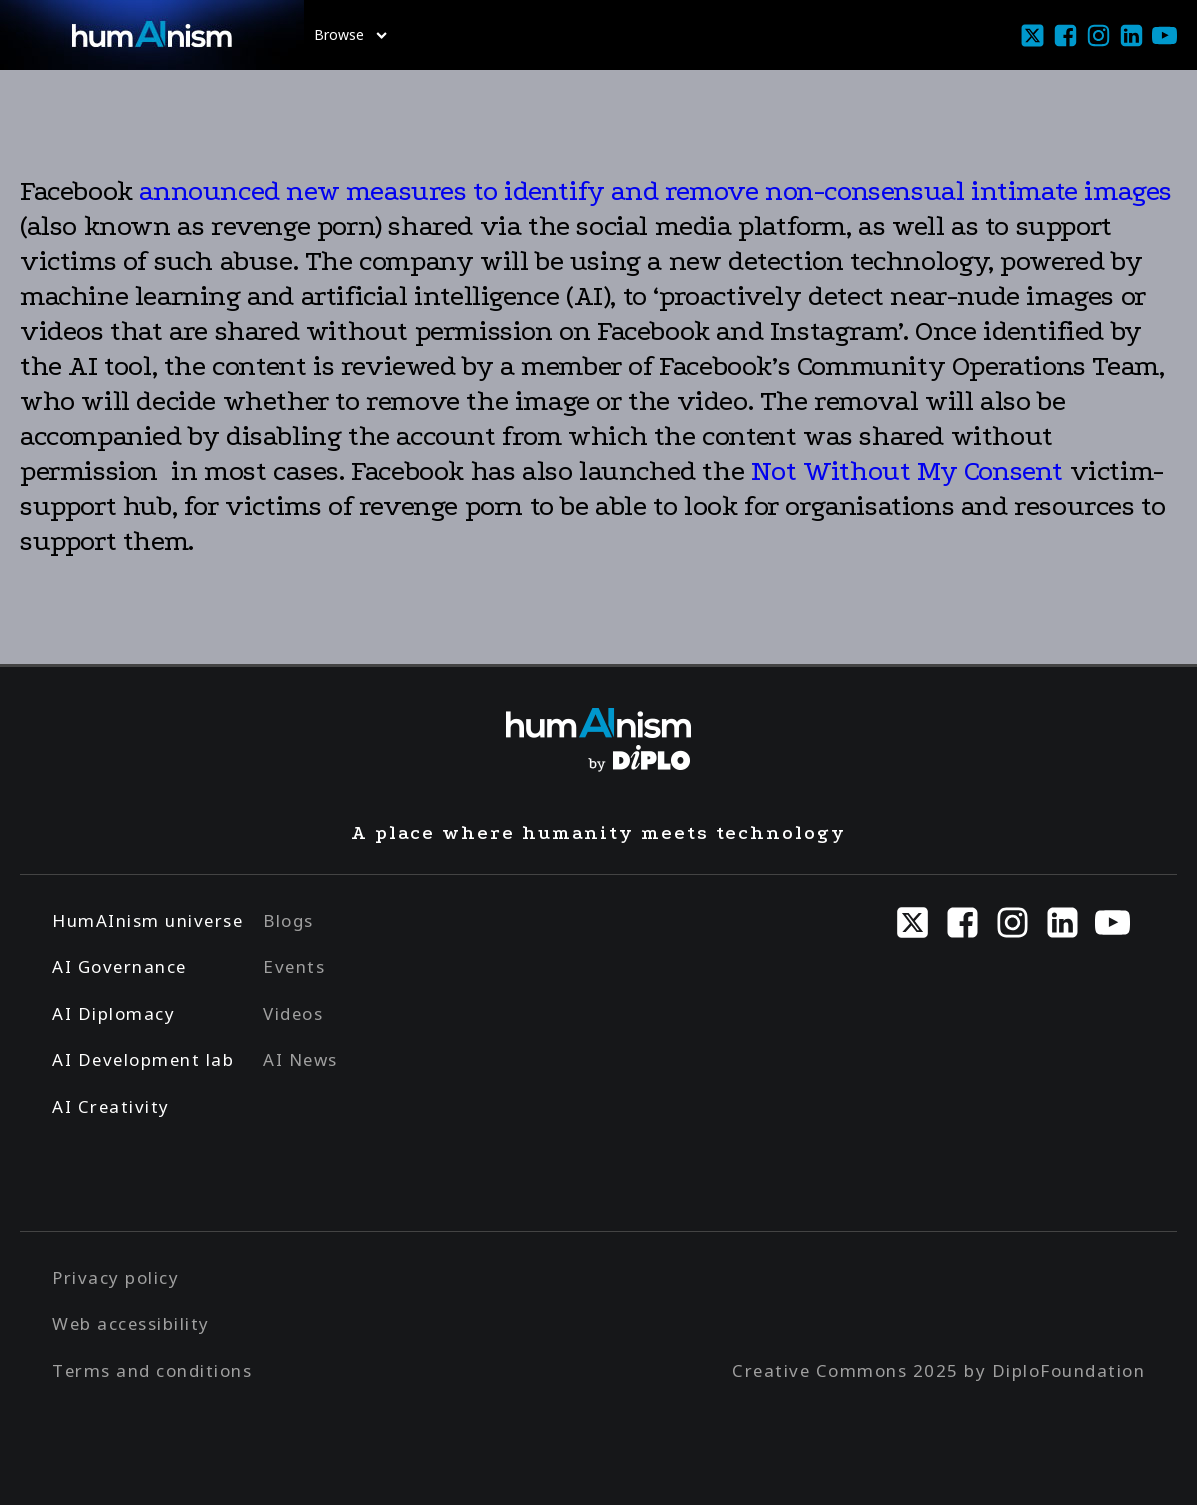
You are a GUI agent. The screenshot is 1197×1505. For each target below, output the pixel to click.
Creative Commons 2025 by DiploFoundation (938, 1370)
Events (294, 966)
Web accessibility (131, 1323)
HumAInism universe (147, 920)
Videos (293, 1013)
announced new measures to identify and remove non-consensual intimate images (655, 191)
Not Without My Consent (907, 471)
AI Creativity (111, 1106)
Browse (350, 34)
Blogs (288, 920)
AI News (300, 1059)
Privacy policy (115, 1277)
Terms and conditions (152, 1370)
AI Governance (119, 966)
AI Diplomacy (113, 1013)
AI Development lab (143, 1059)
